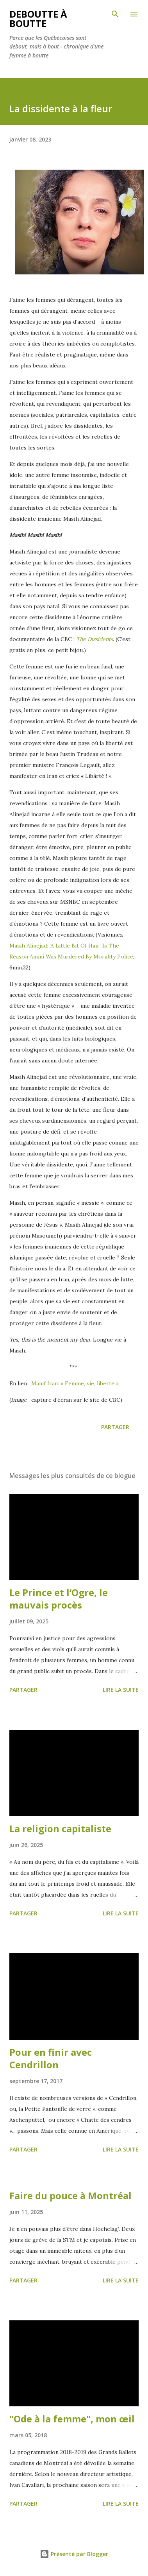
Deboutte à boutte (38, 18)
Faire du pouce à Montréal (70, 2195)
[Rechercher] (115, 14)
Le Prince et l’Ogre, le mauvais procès (58, 1598)
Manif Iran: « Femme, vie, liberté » (75, 1383)
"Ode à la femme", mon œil (72, 2418)
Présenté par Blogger (74, 2554)
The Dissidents (94, 639)
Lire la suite (121, 1689)
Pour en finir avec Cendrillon (50, 2058)
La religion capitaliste (60, 1828)
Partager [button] (115, 1427)
